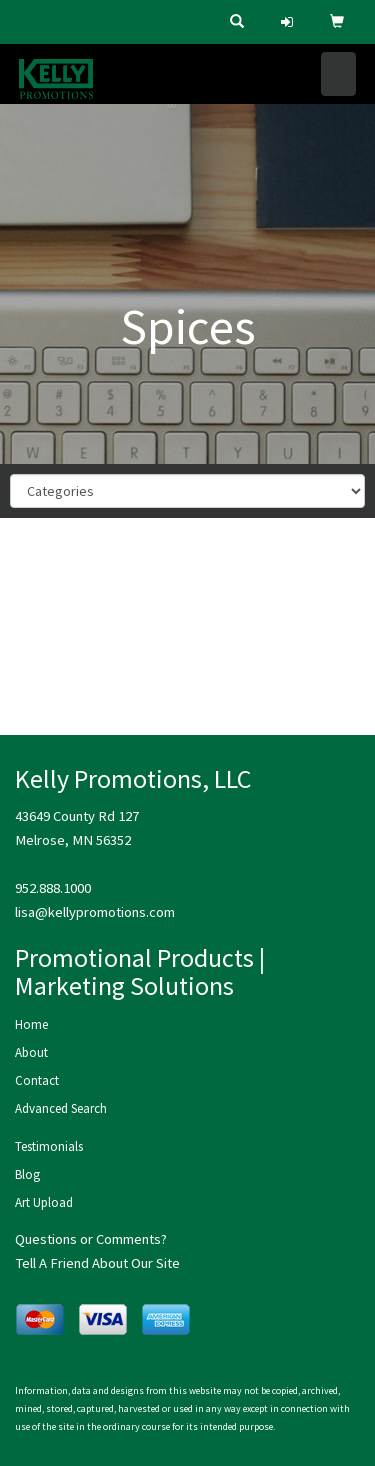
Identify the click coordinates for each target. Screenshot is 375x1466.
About (31, 1052)
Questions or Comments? (91, 1239)
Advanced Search (61, 1108)
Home (31, 1024)
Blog (27, 1174)
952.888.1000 (53, 888)
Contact (37, 1080)
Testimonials (49, 1146)
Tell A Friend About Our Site (97, 1263)
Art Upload (44, 1202)
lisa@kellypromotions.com (95, 912)
